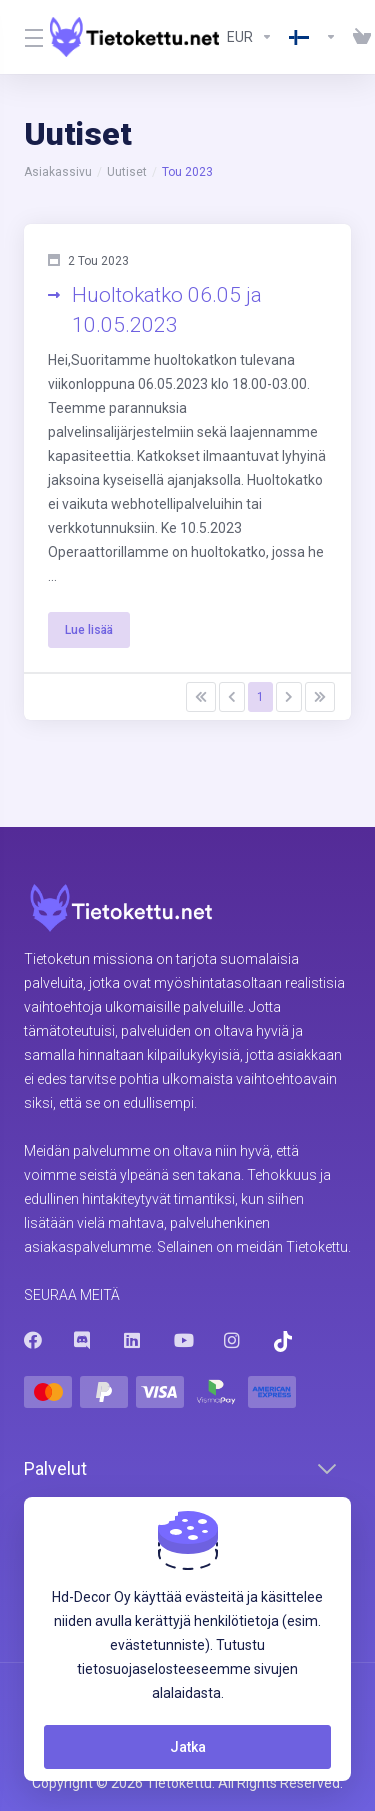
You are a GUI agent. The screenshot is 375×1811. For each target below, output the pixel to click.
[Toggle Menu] (25, 37)
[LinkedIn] (133, 1340)
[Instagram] (233, 1340)
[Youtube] (183, 1340)
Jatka (188, 1747)
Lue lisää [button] (89, 630)
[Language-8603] (313, 37)
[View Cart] (358, 37)
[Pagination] (201, 697)
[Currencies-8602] (250, 37)
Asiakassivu (58, 172)
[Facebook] (33, 1340)
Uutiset (127, 172)
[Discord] (83, 1340)
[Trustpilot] (283, 1341)
